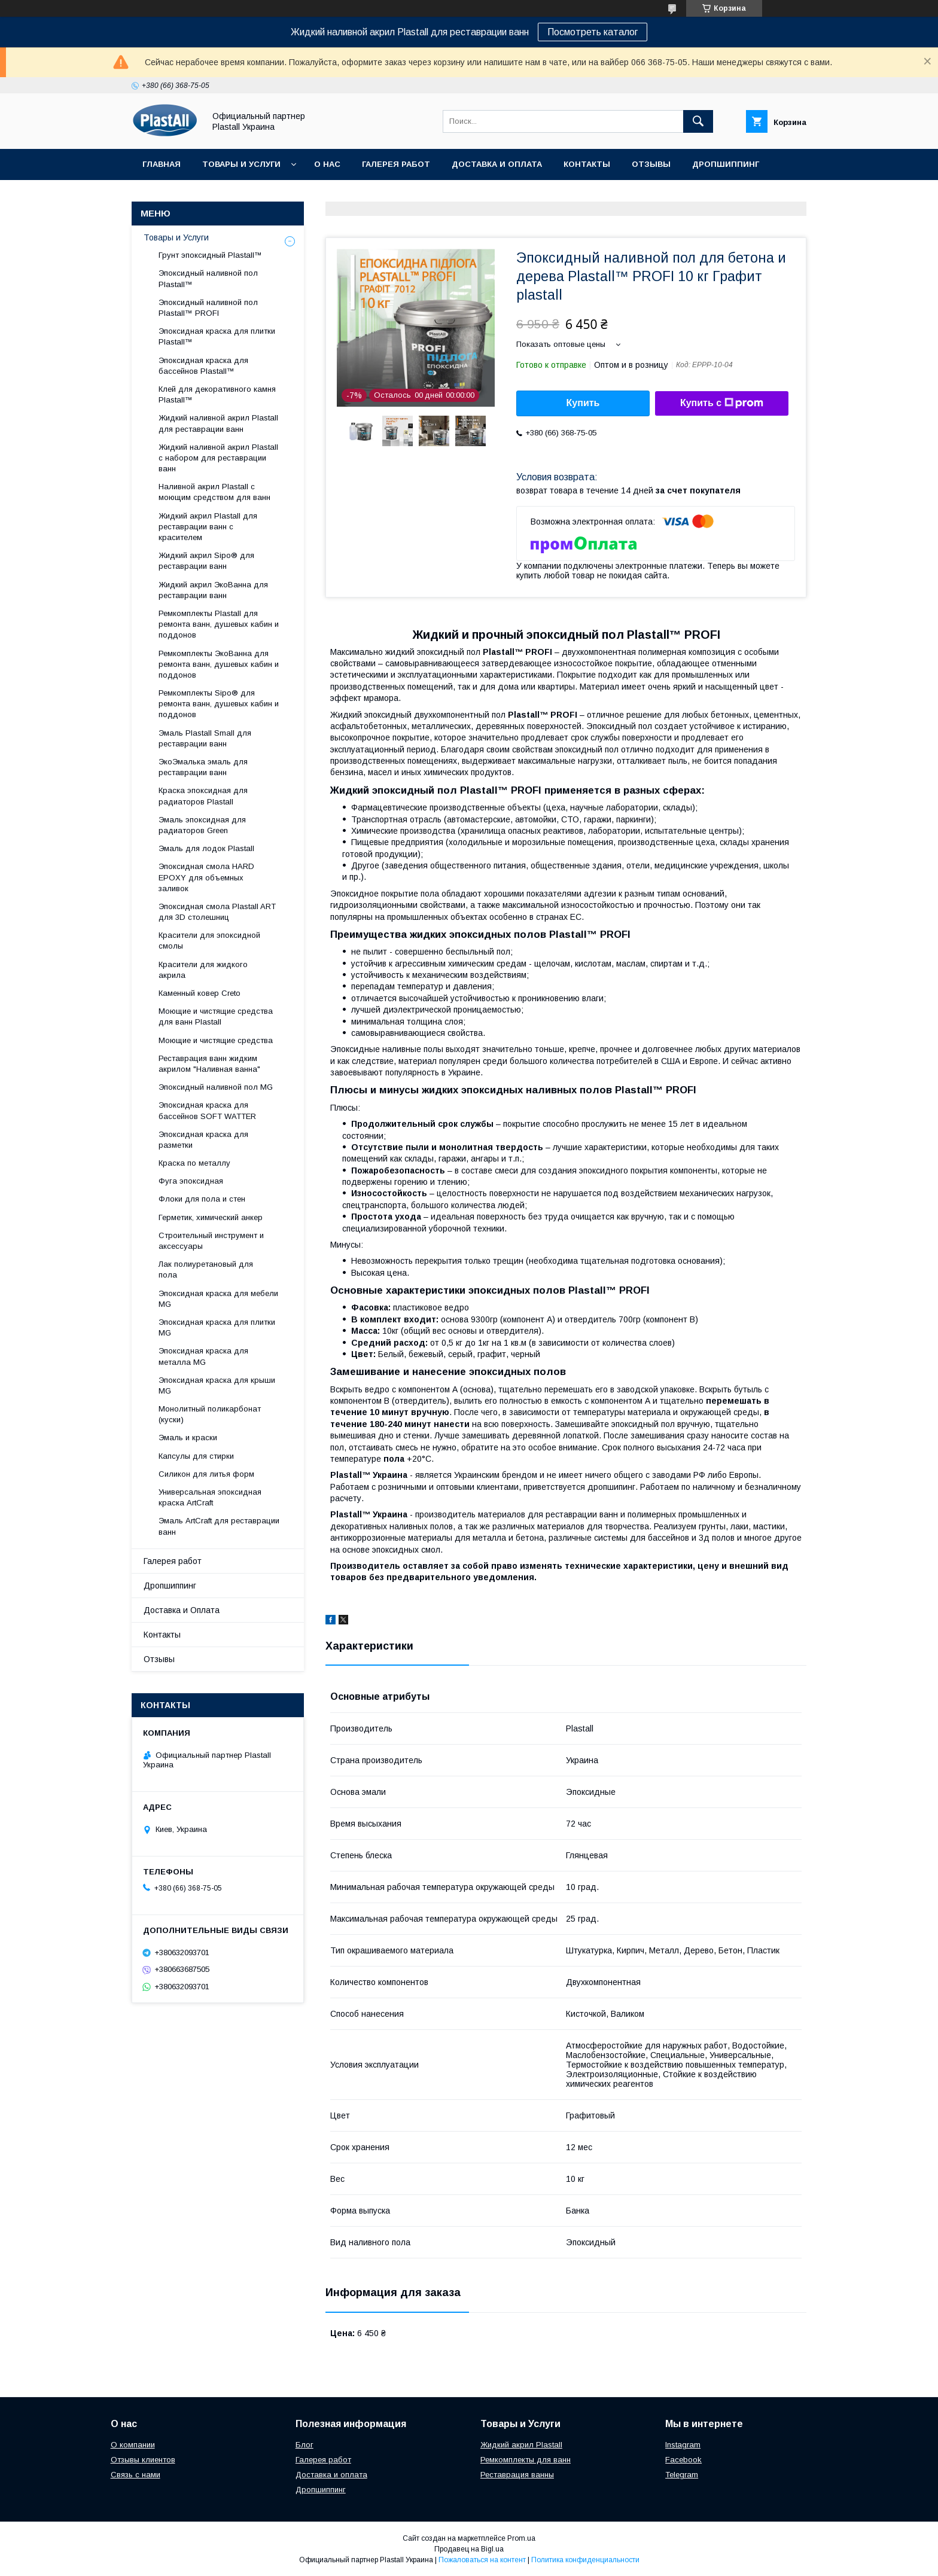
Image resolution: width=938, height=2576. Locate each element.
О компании (133, 2444)
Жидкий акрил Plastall (521, 2444)
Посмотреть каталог (592, 32)
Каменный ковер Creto (199, 993)
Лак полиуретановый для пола (206, 1269)
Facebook (683, 2459)
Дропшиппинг (725, 164)
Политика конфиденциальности (585, 2560)
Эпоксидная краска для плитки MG (217, 1327)
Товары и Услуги (241, 164)
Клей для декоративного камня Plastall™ (217, 394)
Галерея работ (396, 164)
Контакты (587, 164)
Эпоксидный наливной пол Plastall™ (208, 278)
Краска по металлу (194, 1163)
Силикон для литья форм (206, 1474)
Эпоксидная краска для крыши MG (217, 1385)
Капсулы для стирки (196, 1456)
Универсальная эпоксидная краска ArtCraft (210, 1497)
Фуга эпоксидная (191, 1180)
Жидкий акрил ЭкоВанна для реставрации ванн (213, 590)
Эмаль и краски (188, 1437)
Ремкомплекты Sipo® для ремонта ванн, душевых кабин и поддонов (219, 703)
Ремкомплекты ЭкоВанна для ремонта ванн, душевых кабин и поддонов (219, 664)
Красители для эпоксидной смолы (209, 940)
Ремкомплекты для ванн (525, 2459)
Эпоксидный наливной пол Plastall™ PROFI (208, 308)
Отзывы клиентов (143, 2459)
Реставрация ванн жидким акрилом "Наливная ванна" (209, 1064)
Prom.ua (521, 2538)
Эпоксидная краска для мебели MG (218, 1299)
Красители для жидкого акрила (203, 970)
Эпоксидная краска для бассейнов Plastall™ (203, 366)
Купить (583, 403)
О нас (327, 164)
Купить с (721, 403)
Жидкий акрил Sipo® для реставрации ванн (206, 561)
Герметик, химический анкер (211, 1217)
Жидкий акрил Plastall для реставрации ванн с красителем (208, 526)
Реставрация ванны (517, 2474)
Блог (304, 2444)
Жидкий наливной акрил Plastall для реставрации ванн (218, 423)
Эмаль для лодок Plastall (206, 848)
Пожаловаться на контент (482, 2560)
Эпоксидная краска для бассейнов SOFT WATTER (207, 1110)
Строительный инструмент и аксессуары (211, 1241)
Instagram (683, 2444)
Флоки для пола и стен (202, 1198)
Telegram (681, 2474)
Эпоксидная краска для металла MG (203, 1356)
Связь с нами (135, 2474)
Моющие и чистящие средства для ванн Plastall (216, 1016)
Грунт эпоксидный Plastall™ (210, 255)
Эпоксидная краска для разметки (203, 1140)
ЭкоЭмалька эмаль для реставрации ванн (203, 767)
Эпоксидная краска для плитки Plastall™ (217, 336)
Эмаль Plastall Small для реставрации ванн (205, 738)
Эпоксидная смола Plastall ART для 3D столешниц (217, 912)
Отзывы (651, 164)
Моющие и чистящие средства (216, 1040)
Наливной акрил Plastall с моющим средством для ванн (214, 492)
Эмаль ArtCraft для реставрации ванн (219, 1526)
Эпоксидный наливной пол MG (216, 1087)
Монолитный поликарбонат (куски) (210, 1414)
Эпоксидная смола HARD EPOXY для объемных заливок (206, 877)
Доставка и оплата (331, 2474)
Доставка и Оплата (497, 164)
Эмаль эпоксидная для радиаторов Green (202, 825)
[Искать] (698, 121)
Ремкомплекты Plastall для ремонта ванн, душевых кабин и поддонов (219, 624)
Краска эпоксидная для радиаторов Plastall (203, 796)
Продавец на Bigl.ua (469, 2549)
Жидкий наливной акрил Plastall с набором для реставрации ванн (218, 458)
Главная (161, 164)
